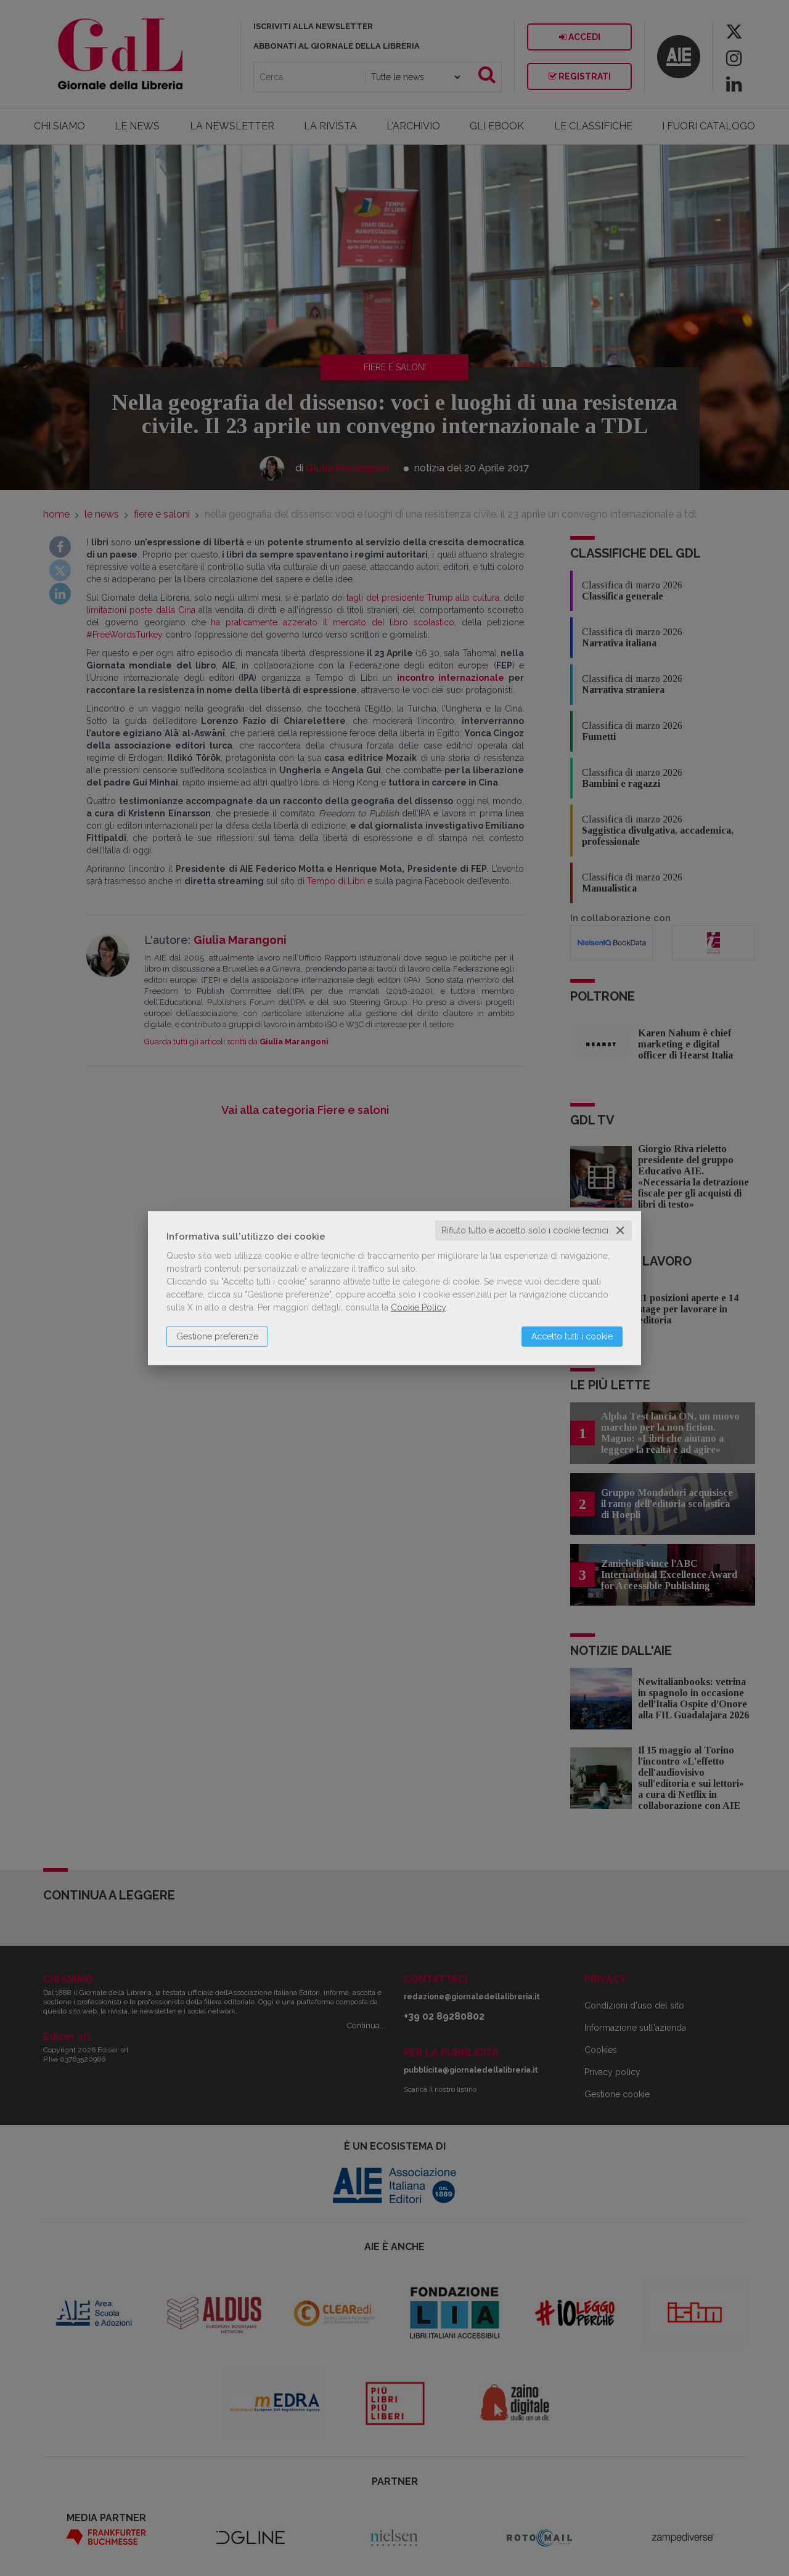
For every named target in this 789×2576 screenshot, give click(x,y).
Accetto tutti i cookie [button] (572, 1336)
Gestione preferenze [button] (217, 1336)
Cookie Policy (418, 1307)
